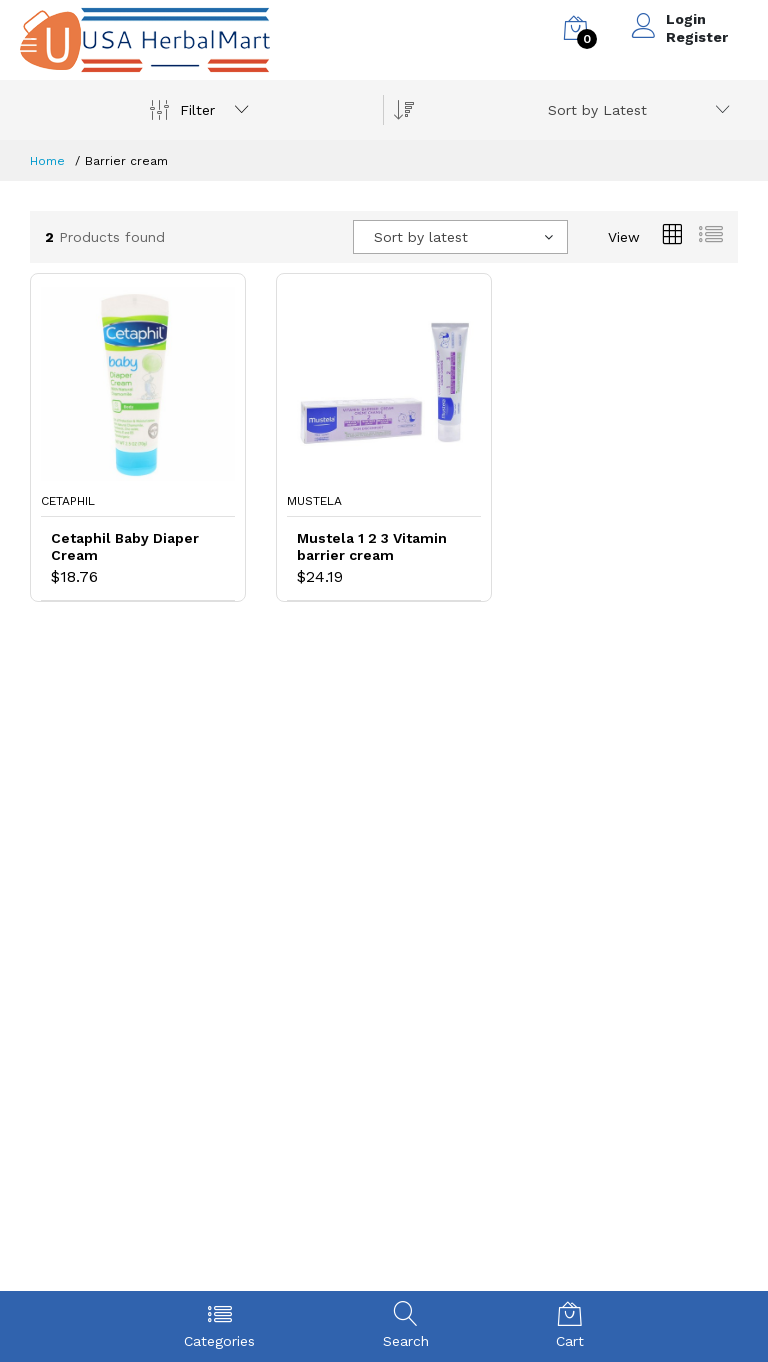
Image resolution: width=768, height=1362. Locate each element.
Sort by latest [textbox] (421, 237)
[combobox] (635, 110)
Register (697, 37)
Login (686, 19)
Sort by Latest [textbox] (597, 110)
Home (47, 161)
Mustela (314, 501)
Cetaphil (68, 501)
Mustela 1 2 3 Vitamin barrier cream (372, 546)
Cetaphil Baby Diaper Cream (125, 546)
